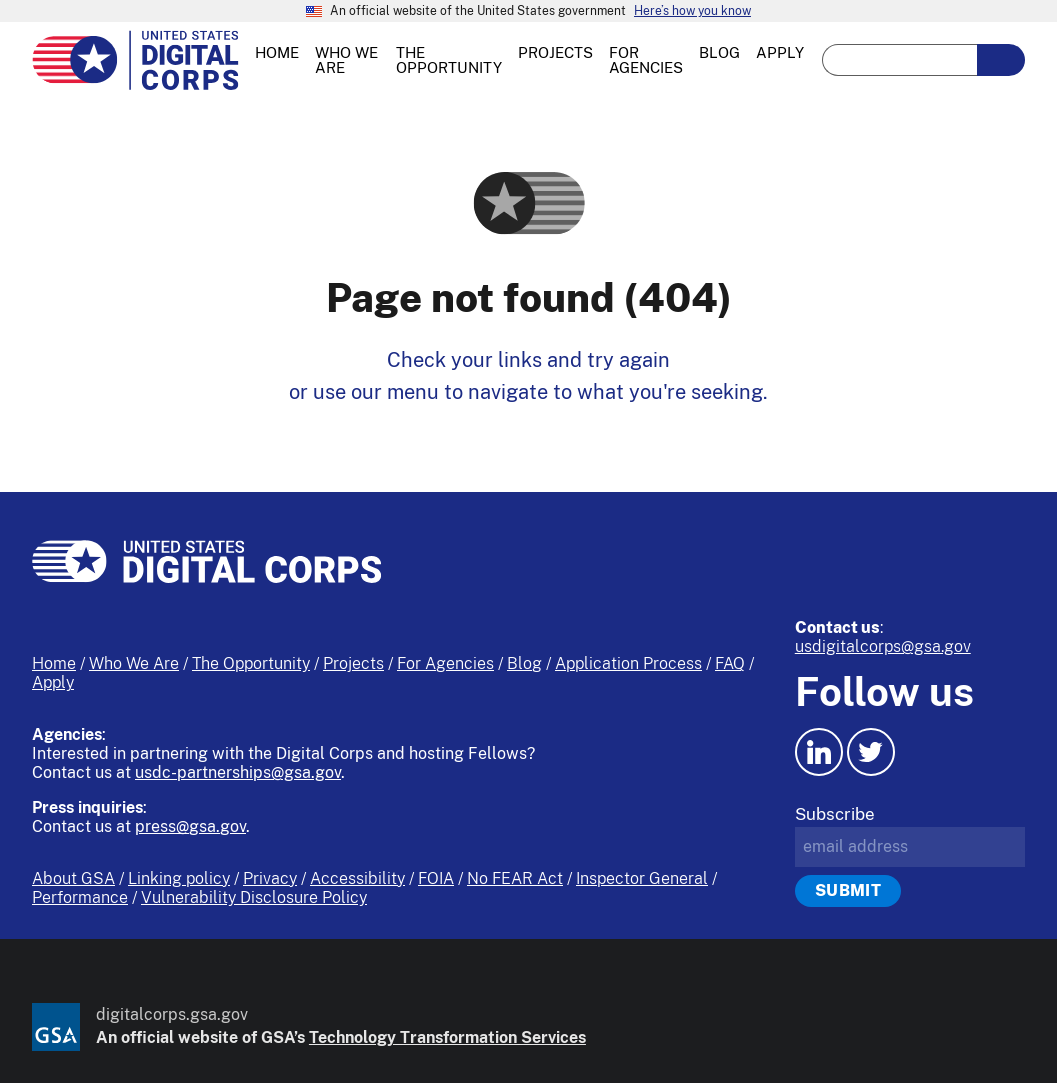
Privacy (270, 878)
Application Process (628, 663)
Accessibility (357, 878)
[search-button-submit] (1001, 60)
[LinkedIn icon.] (819, 752)
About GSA (73, 878)
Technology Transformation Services (447, 1037)
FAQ (730, 663)
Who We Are (134, 663)
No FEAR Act (515, 878)
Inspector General (642, 878)
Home (54, 663)
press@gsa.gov (190, 826)
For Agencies (445, 663)
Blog (524, 663)
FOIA (436, 878)
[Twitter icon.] (871, 752)
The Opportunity (251, 663)
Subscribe (835, 814)
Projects (353, 663)
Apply (53, 682)
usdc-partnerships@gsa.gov (238, 772)
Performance (80, 897)
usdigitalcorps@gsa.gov (883, 646)
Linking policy (179, 878)
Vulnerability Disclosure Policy (254, 897)
